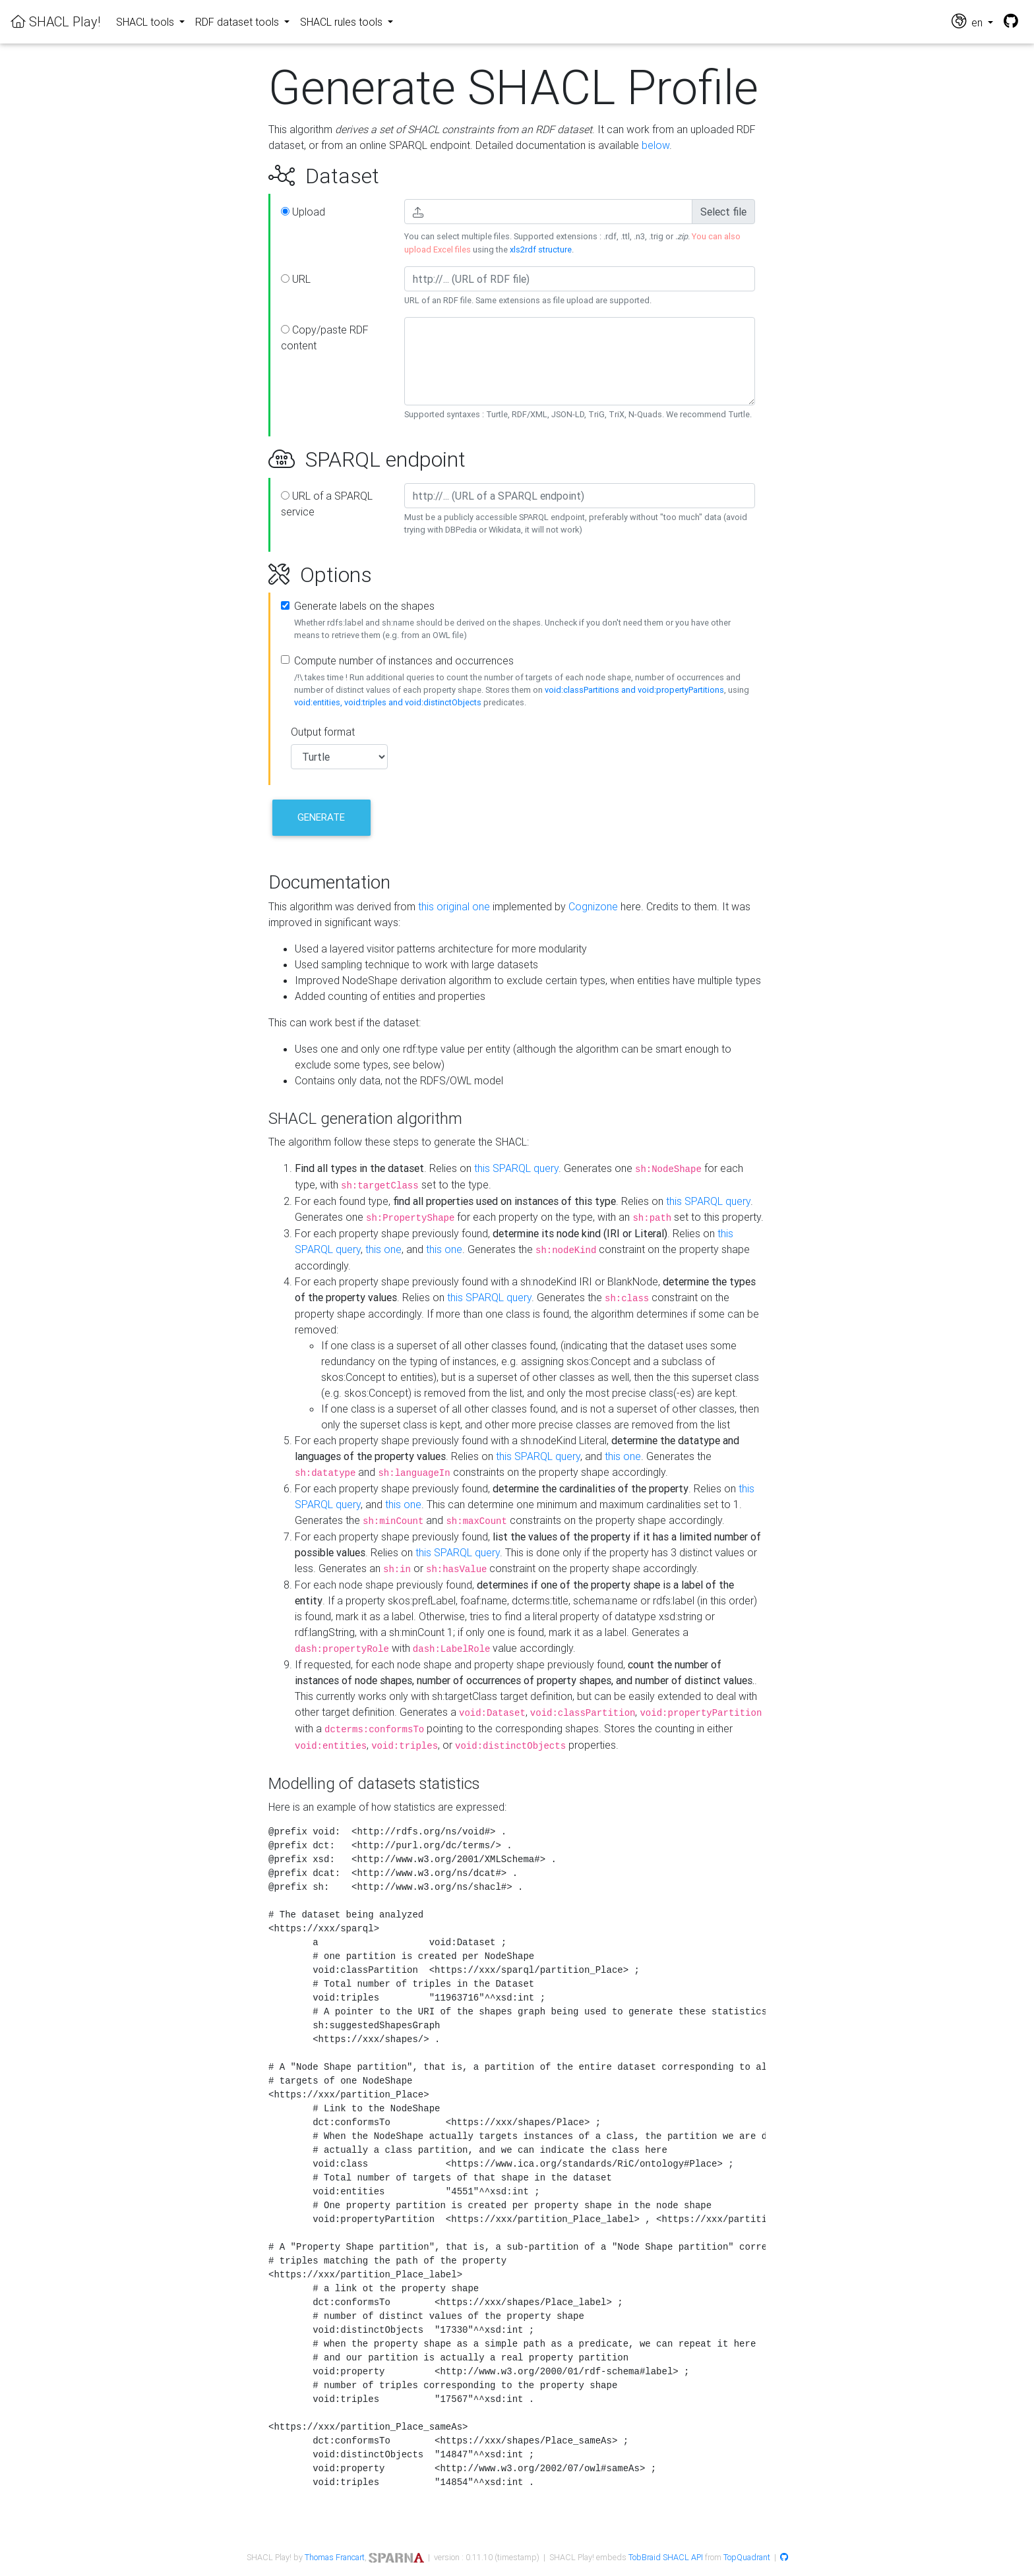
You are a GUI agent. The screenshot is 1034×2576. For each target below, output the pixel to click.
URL (296, 278)
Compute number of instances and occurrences (404, 660)
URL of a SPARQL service (327, 503)
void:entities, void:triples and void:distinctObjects (387, 702)
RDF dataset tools (238, 21)
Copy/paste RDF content (325, 337)
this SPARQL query (516, 1168)
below (655, 145)
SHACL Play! (55, 21)
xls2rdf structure (541, 249)
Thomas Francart (335, 2557)
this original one (454, 906)
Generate (321, 817)
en (968, 21)
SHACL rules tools (342, 21)
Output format (323, 731)
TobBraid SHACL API (665, 2557)
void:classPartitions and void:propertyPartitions (634, 689)
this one (383, 1249)
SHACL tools (146, 21)
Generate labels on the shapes (364, 605)
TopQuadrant (746, 2557)
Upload (303, 211)
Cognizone (593, 906)
